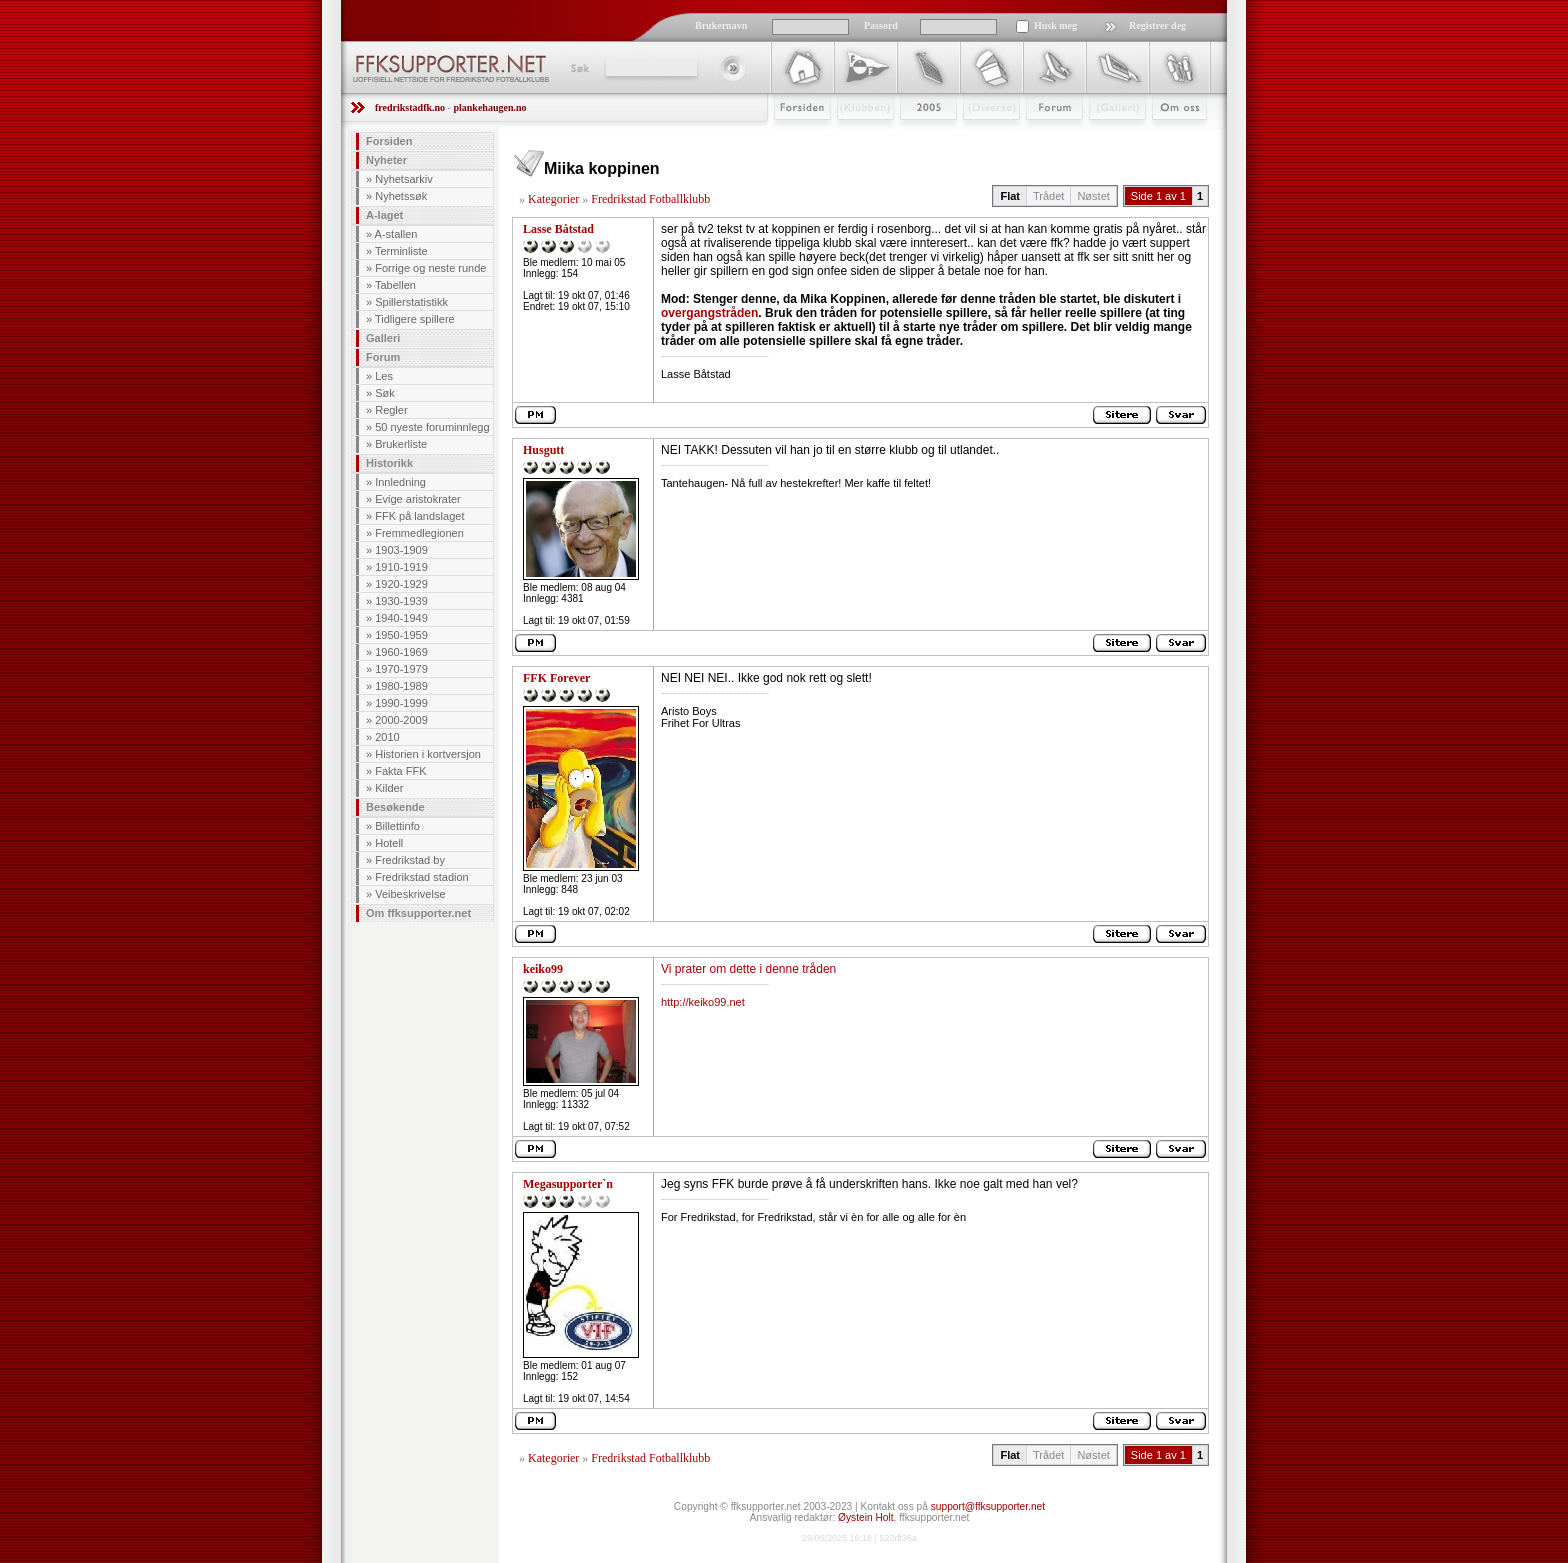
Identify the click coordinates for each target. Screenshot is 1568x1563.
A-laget (384, 215)
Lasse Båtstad (558, 229)
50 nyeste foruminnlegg (432, 427)
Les (384, 376)
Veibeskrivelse (410, 894)
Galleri (1103, 137)
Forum (1040, 137)
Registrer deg (1157, 25)
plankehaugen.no (489, 107)
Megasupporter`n (568, 1184)
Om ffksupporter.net (418, 913)
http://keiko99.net (703, 1002)
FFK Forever (556, 678)
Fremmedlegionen (419, 533)
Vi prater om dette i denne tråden (748, 969)
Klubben (856, 137)
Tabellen (395, 285)
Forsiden (793, 137)
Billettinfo (397, 826)
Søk (578, 68)
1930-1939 (401, 601)
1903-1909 (401, 550)
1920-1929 (401, 584)
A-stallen (396, 234)
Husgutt (543, 450)
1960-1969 (401, 652)
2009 (910, 137)
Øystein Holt (865, 1517)
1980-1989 (401, 686)
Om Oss (1171, 137)
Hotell (389, 843)
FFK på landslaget (419, 516)
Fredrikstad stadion (422, 877)
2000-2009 (401, 720)
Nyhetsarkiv (403, 179)
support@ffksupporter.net (988, 1506)
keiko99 (543, 969)
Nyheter (386, 160)
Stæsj (975, 137)
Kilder (389, 788)
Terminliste (401, 251)
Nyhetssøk (401, 196)
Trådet (1048, 196)
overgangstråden (709, 313)
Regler (391, 410)
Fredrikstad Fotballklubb (650, 199)
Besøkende (395, 807)
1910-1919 (401, 567)
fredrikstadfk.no (410, 107)
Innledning (400, 482)
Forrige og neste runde (430, 268)
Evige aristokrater (418, 499)
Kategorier (553, 199)
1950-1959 (401, 635)
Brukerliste (401, 444)
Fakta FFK (400, 771)
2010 (387, 737)
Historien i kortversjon (428, 754)
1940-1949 (401, 618)
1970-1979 (401, 669)
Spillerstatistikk (411, 302)
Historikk (389, 463)
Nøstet (1093, 196)
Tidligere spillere (415, 319)
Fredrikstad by (410, 860)
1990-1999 (401, 703)
